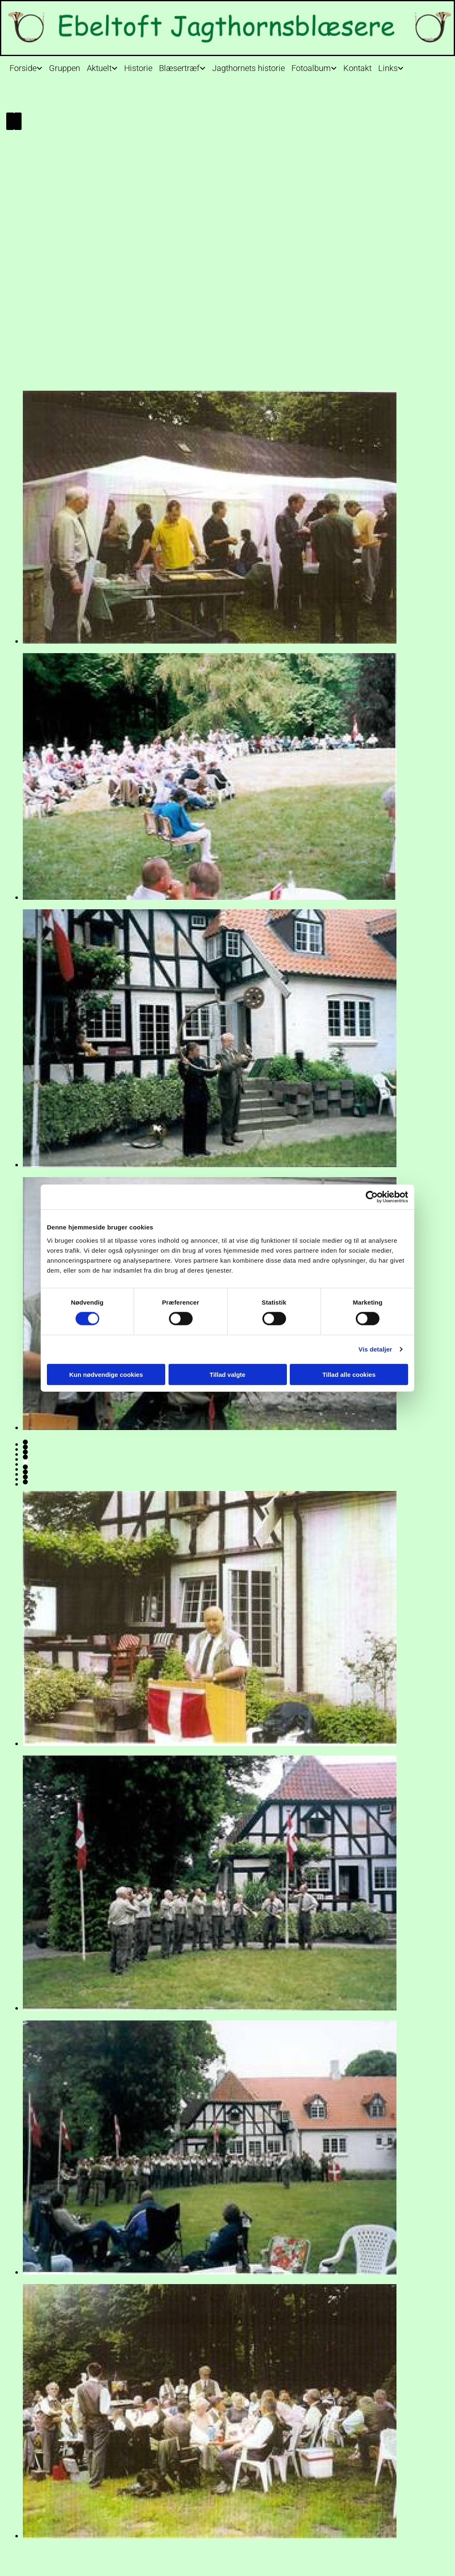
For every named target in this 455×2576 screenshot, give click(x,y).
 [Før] (10, 121)
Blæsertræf (179, 68)
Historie (138, 68)
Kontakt (357, 68)
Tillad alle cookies (348, 1374)
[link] (26, 66)
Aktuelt (99, 68)
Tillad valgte (227, 1374)
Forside (23, 68)
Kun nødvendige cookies (106, 1374)
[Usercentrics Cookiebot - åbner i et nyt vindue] (371, 1197)
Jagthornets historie (248, 68)
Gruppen (64, 68)
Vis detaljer (375, 1349)
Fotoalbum (311, 68)
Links (388, 68)
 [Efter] (18, 121)
